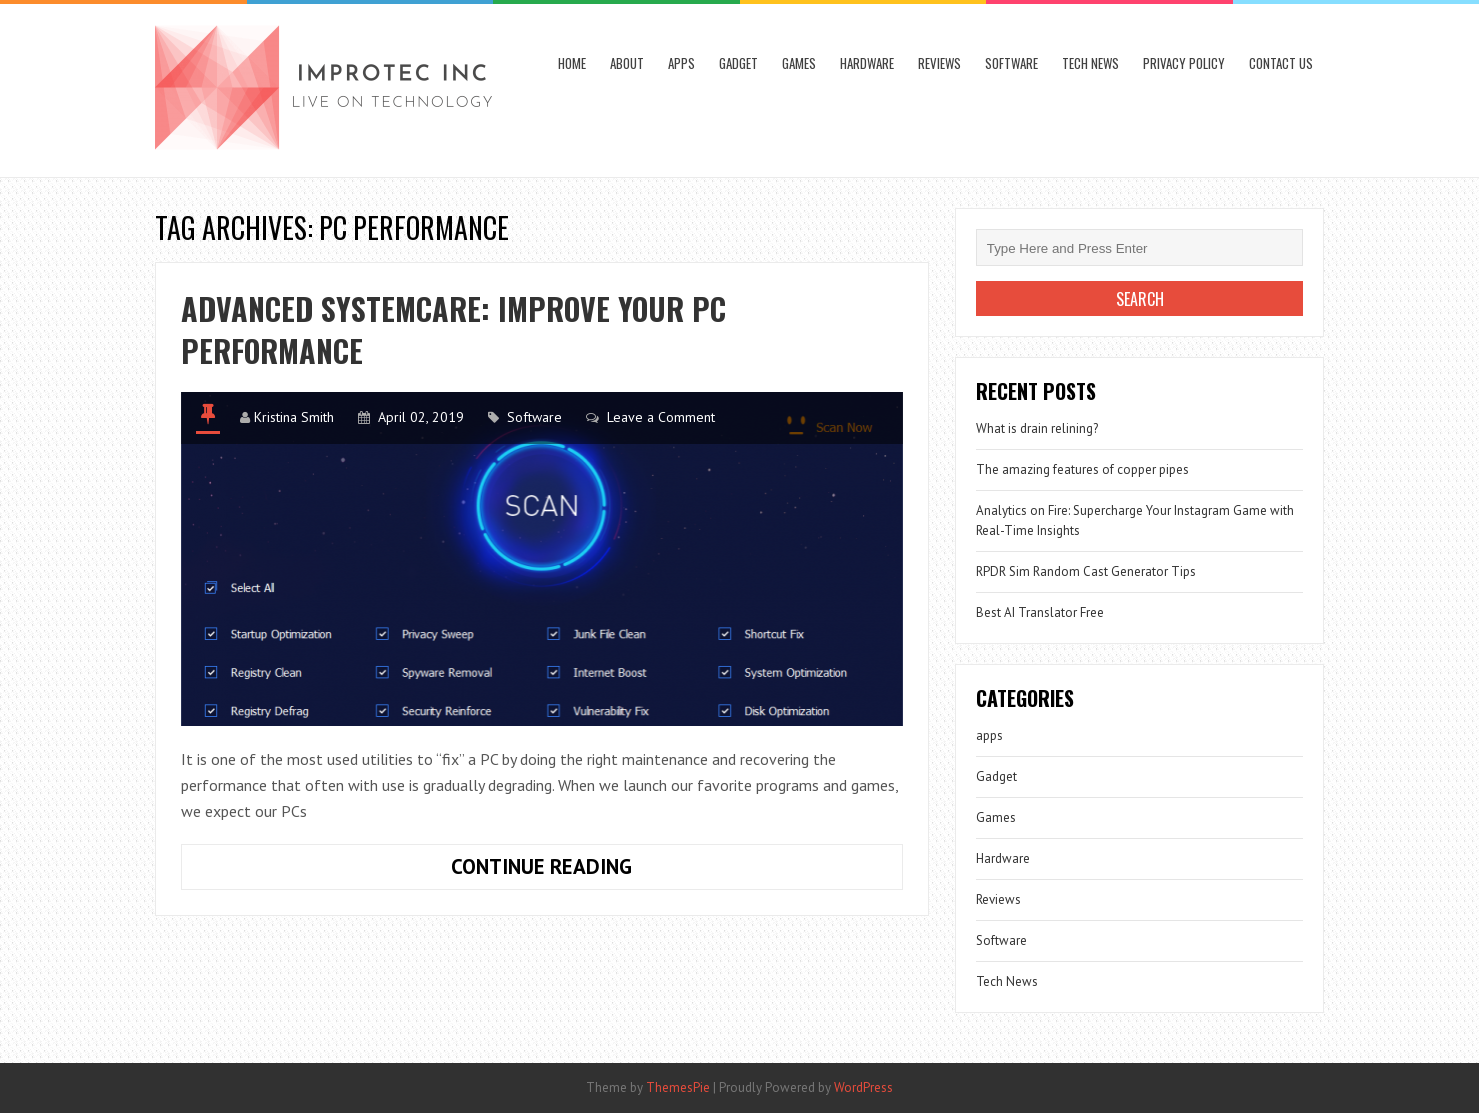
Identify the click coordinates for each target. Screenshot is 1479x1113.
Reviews (939, 63)
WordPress (863, 1087)
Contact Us (1281, 63)
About (627, 63)
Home (572, 63)
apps (681, 63)
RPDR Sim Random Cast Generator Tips (1086, 571)
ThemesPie (678, 1087)
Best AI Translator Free (1040, 612)
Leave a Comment (661, 417)
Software (1011, 63)
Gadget (738, 63)
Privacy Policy (1184, 63)
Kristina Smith (294, 417)
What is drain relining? (1037, 428)
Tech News (1090, 63)
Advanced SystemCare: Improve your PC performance (453, 329)
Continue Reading (609, 871)
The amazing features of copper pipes (1082, 469)
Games (799, 63)
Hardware (867, 63)
